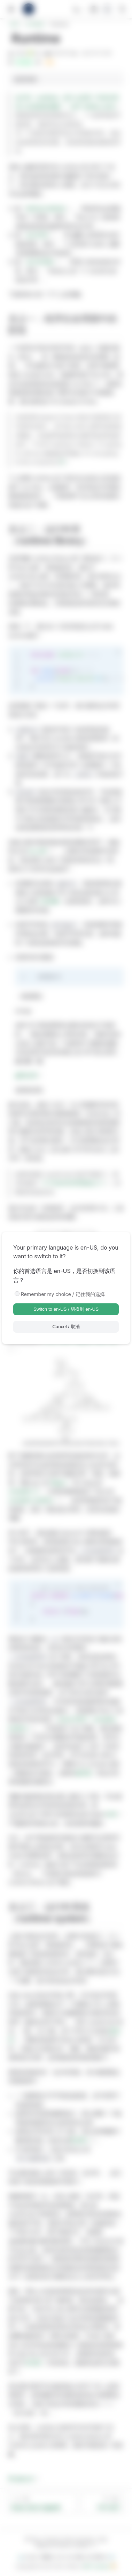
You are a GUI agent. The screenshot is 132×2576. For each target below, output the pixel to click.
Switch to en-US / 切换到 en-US (66, 1309)
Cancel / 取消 (66, 1326)
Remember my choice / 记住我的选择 (63, 1294)
